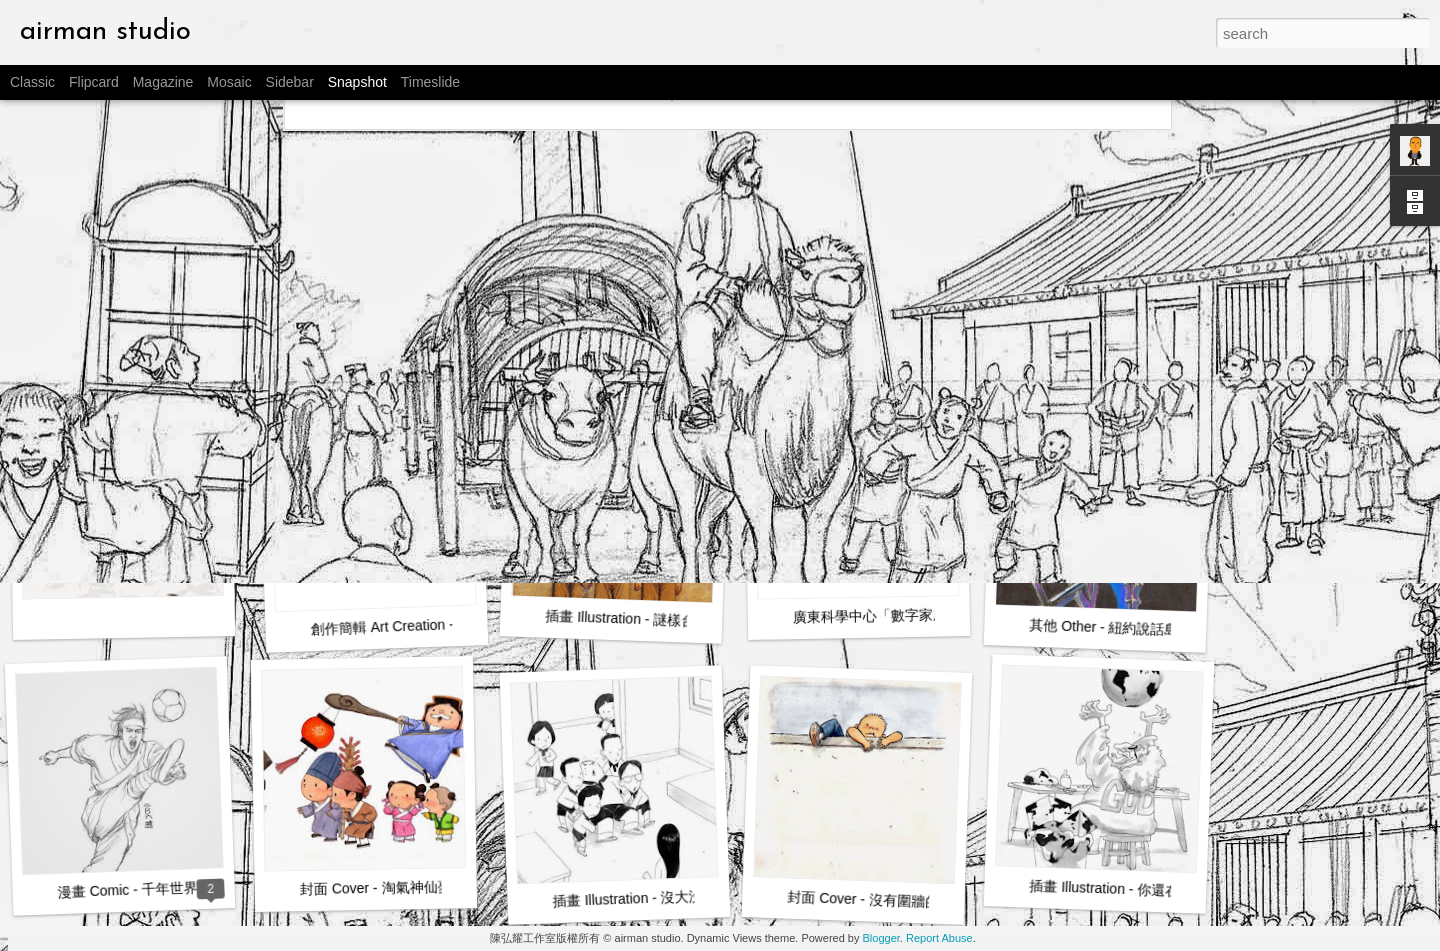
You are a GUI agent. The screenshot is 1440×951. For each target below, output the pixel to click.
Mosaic (229, 82)
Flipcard (94, 82)
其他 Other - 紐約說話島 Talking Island (1148, 629)
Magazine (163, 82)
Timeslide (430, 82)
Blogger (881, 938)
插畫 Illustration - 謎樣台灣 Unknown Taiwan (682, 621)
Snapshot (357, 82)
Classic (32, 82)
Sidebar (290, 82)
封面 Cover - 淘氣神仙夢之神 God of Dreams (439, 886)
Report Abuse (939, 938)
